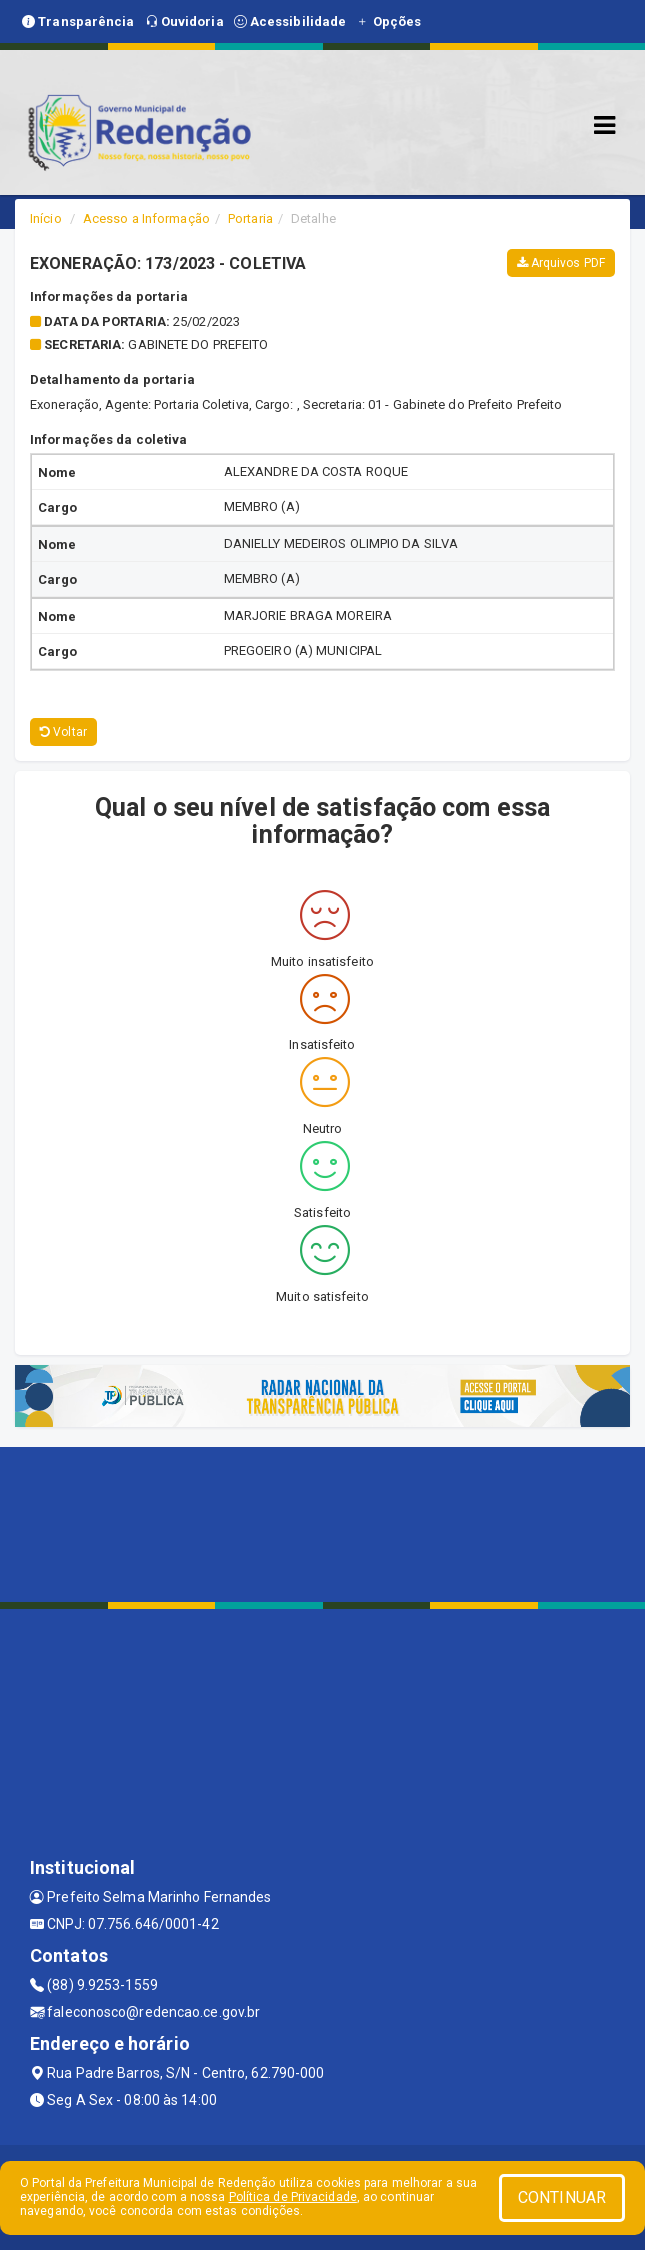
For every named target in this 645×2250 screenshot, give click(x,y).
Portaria (250, 218)
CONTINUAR (562, 2197)
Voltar (63, 732)
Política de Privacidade (293, 2197)
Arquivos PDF (561, 263)
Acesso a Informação (146, 218)
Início (46, 218)
